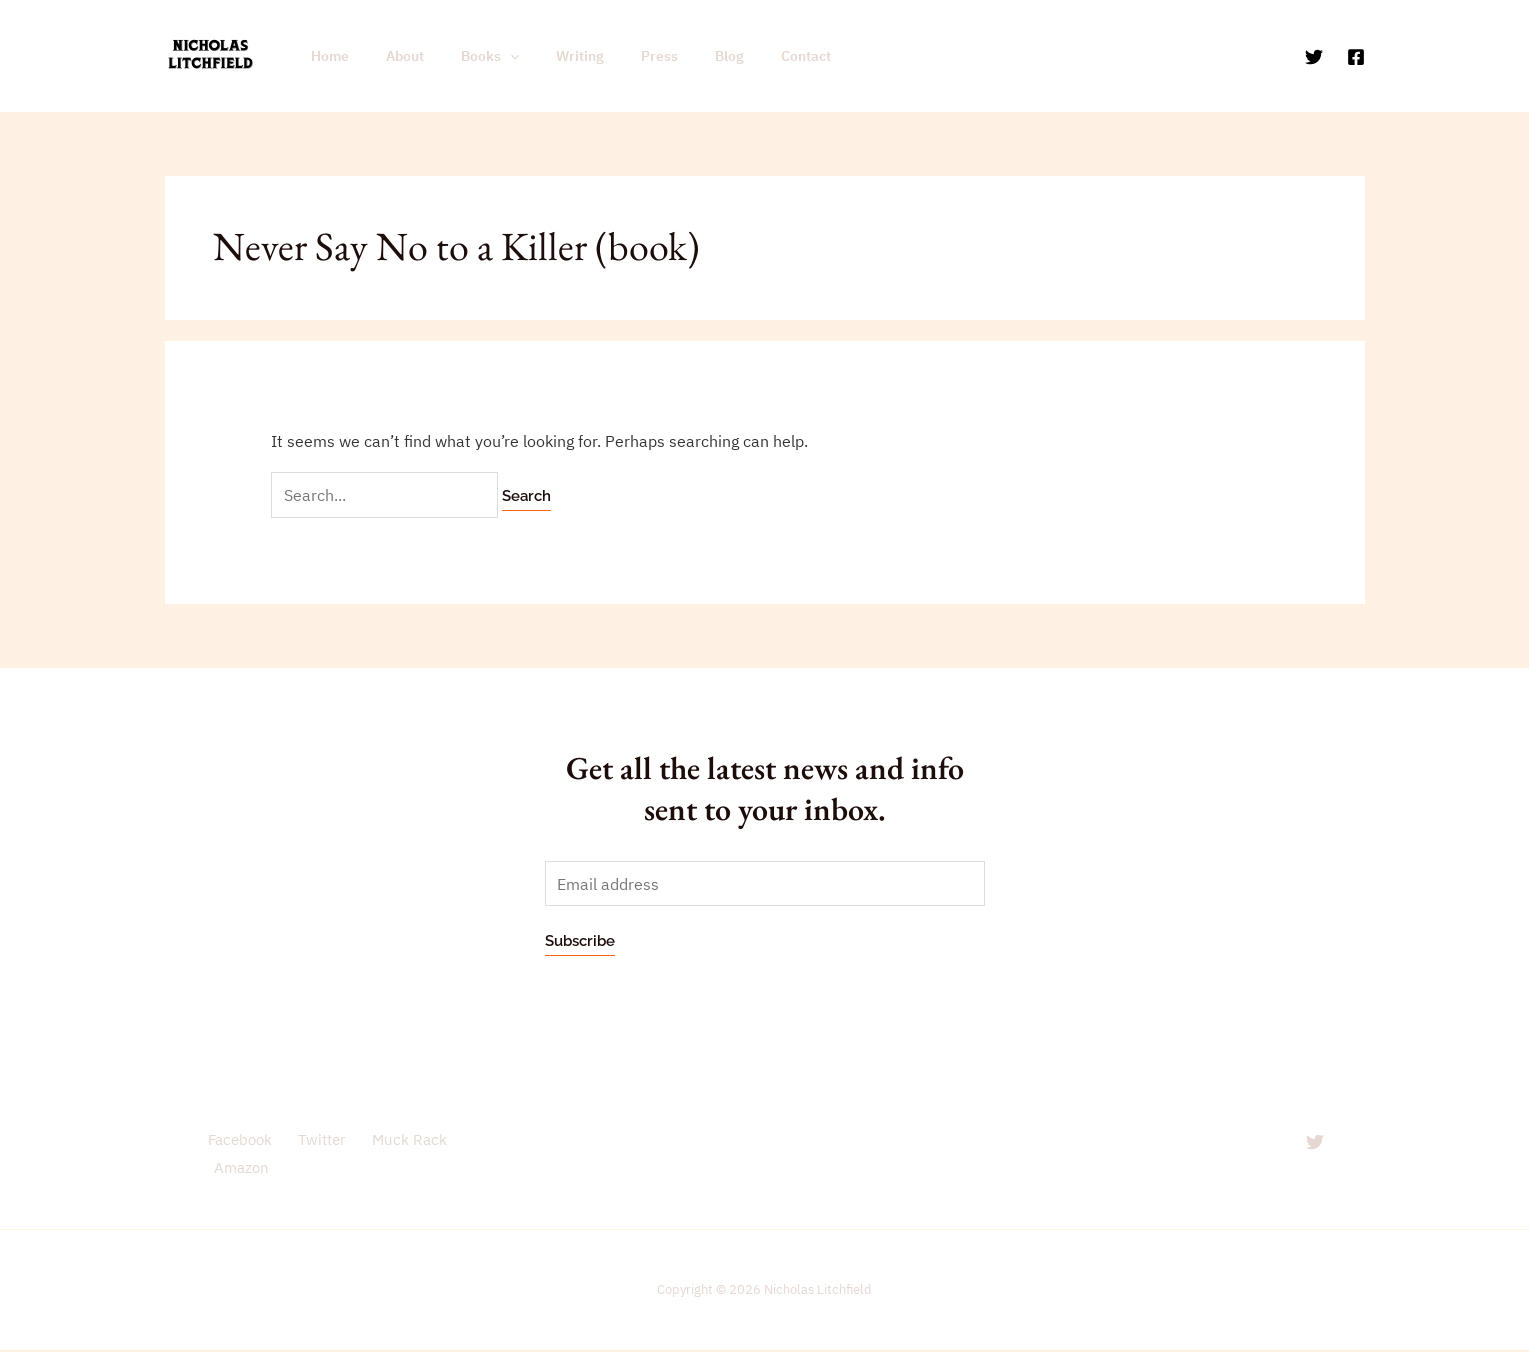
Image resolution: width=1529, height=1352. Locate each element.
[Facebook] (1356, 57)
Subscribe (580, 942)
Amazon (239, 1168)
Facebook (237, 1140)
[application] (488, 56)
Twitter (316, 1140)
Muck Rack (401, 1140)
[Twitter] (1314, 57)
